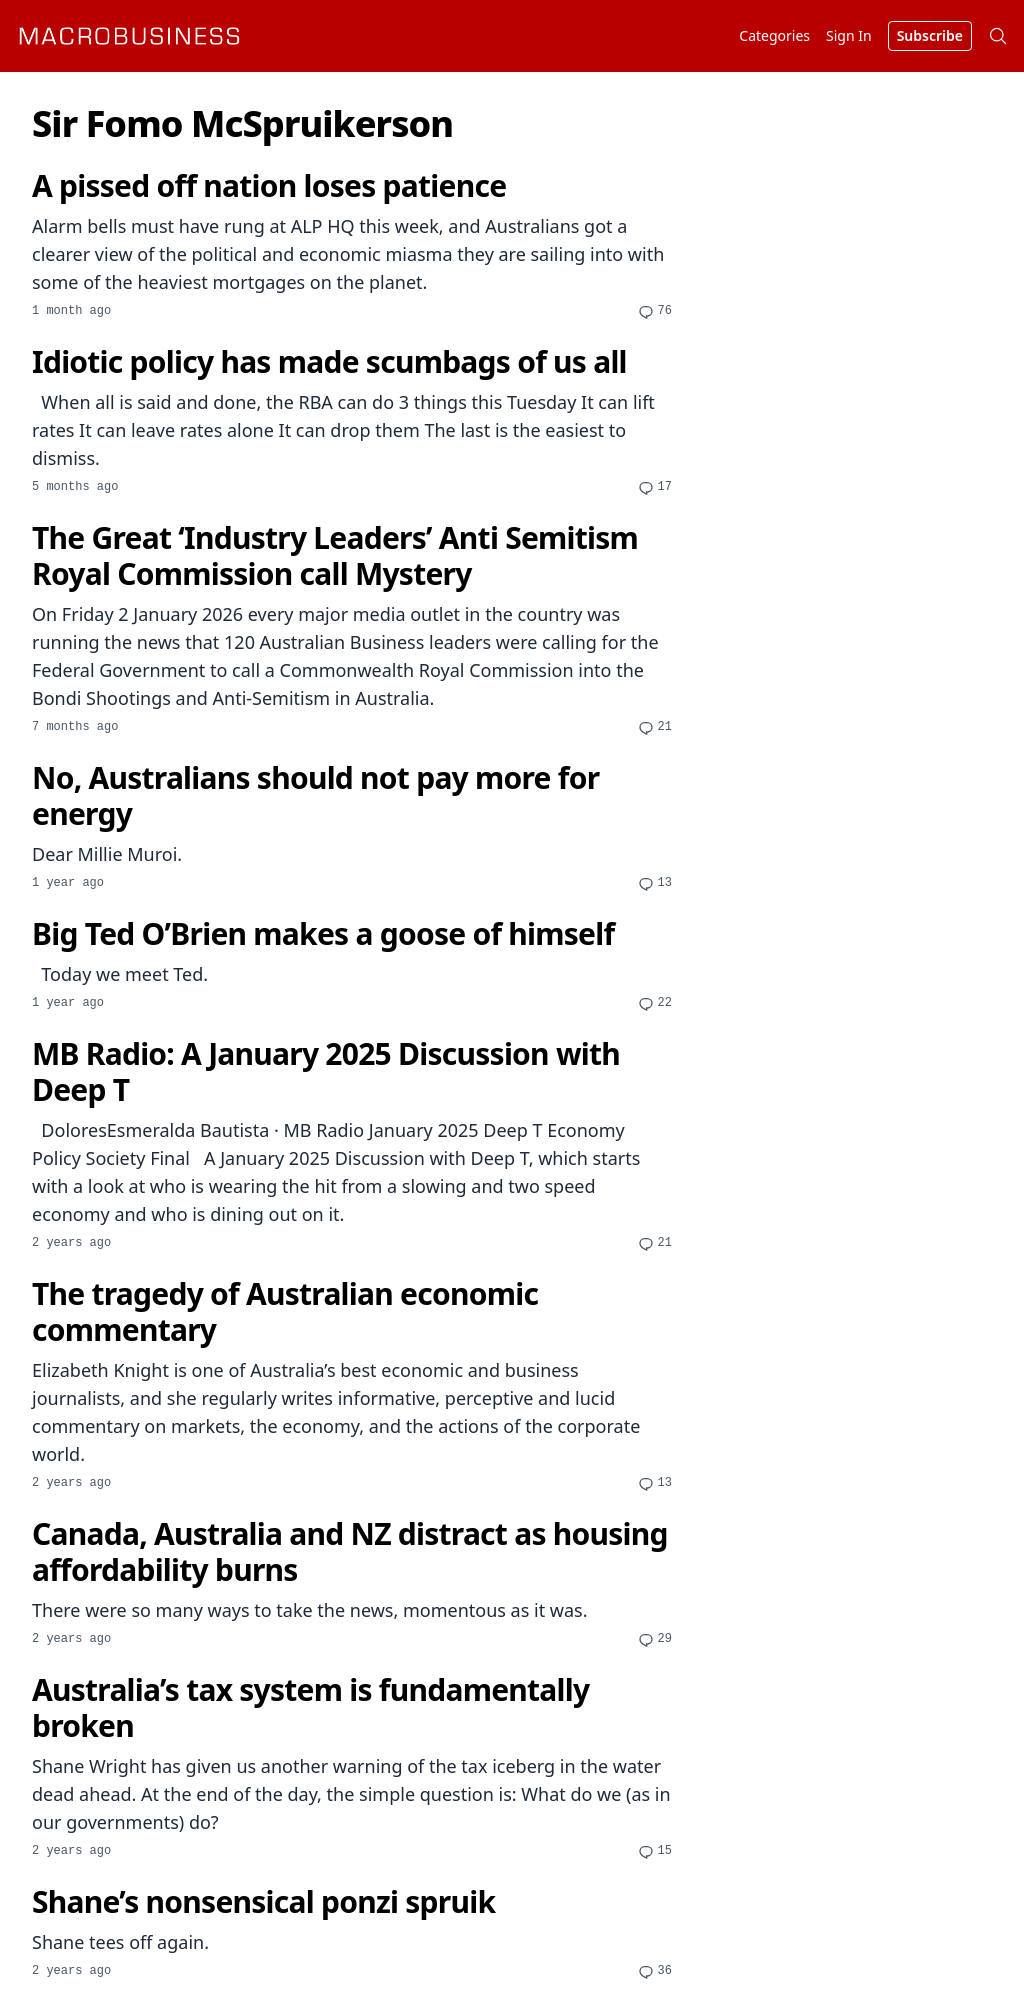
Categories (774, 35)
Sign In (849, 35)
